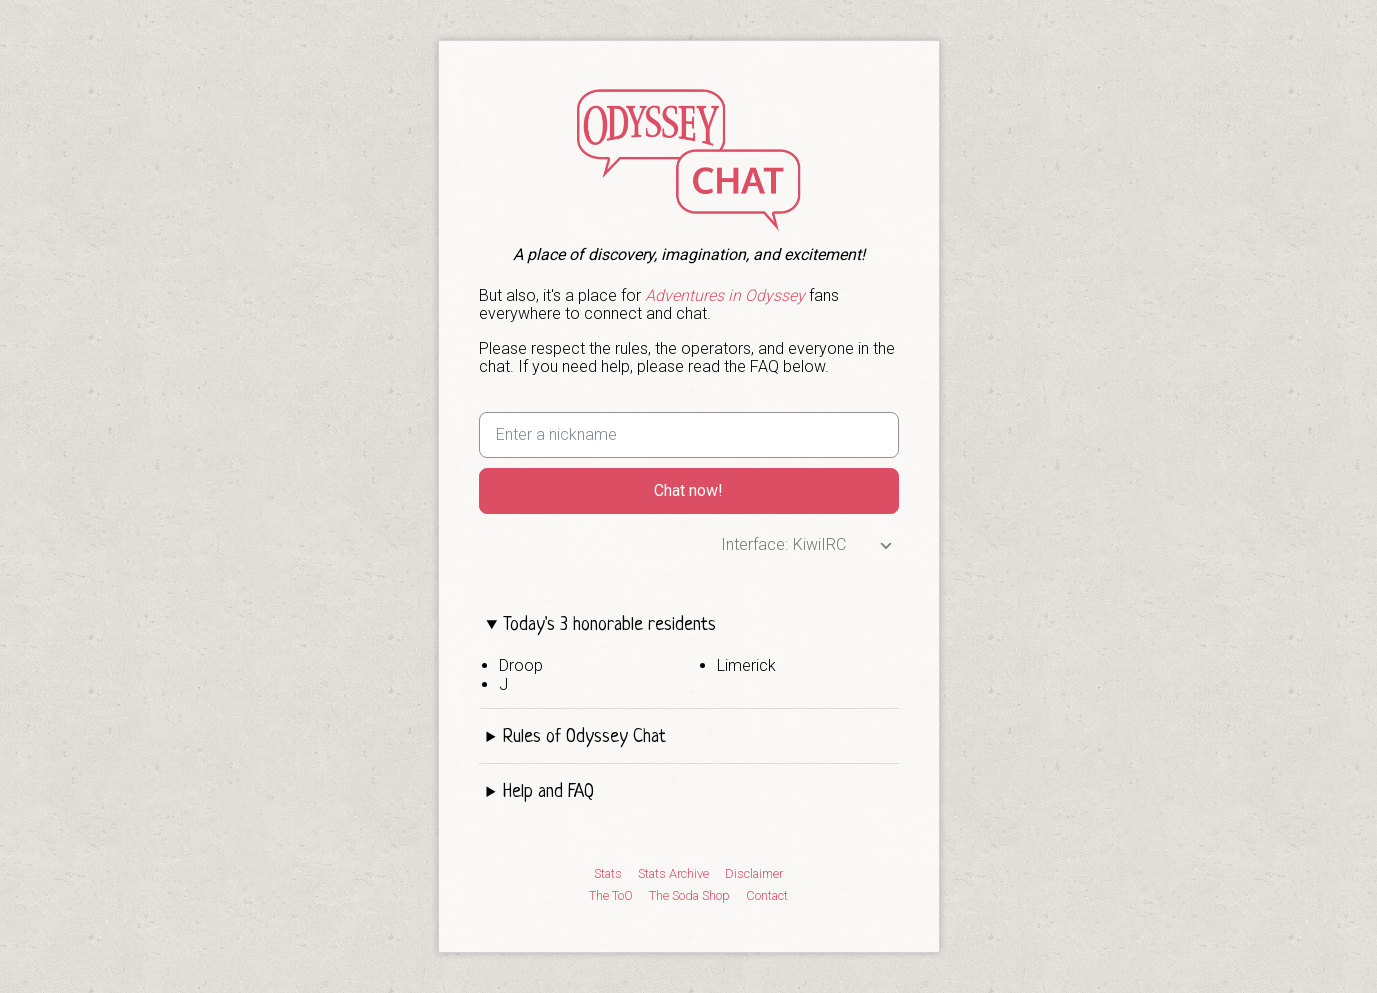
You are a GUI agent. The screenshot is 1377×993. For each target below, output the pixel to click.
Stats (608, 874)
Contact (767, 896)
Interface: (754, 544)
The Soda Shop (689, 896)
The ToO (611, 896)
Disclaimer (754, 874)
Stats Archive (673, 874)
